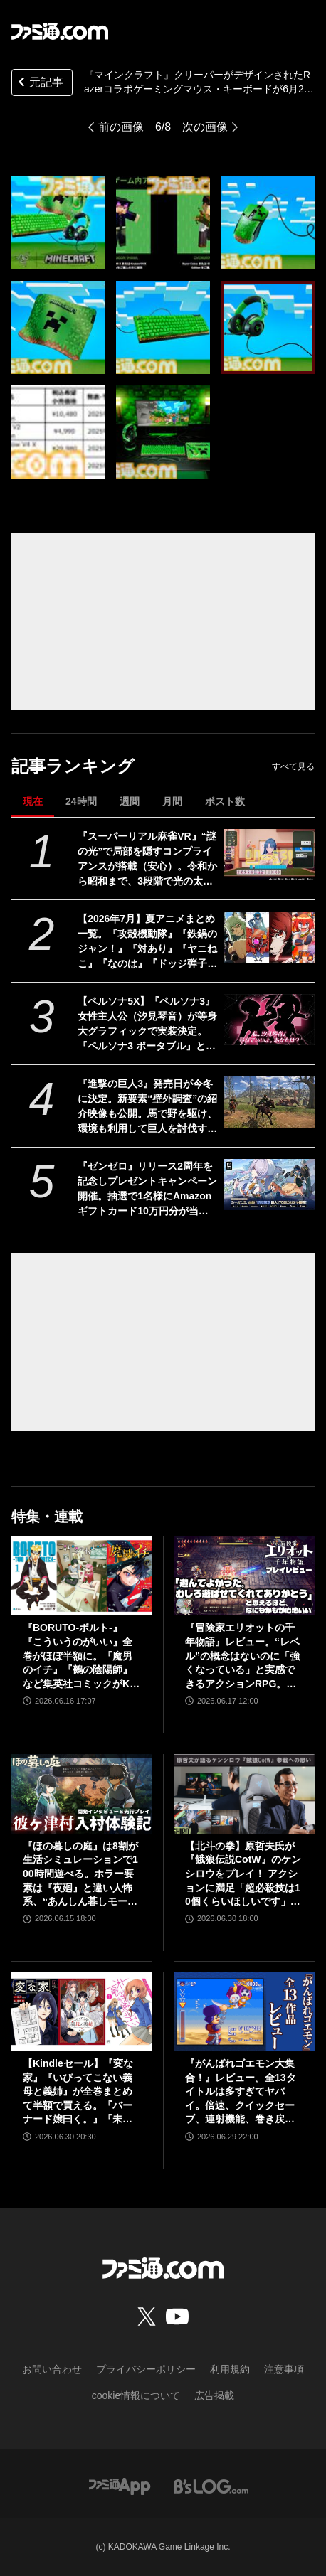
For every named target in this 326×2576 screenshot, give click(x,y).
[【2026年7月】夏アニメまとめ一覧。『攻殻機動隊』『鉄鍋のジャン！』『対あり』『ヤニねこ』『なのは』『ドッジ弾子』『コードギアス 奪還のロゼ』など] (269, 937)
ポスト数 (225, 801)
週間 (130, 801)
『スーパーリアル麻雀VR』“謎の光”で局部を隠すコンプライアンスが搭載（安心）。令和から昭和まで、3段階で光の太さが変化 (147, 859)
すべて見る (293, 766)
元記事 (39, 83)
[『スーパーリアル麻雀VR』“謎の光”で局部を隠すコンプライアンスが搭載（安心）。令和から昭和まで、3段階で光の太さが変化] (269, 854)
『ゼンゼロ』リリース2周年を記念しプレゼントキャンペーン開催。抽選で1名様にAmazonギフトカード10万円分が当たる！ (147, 1189)
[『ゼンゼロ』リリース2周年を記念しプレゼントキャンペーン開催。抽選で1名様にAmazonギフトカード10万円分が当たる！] (269, 1184)
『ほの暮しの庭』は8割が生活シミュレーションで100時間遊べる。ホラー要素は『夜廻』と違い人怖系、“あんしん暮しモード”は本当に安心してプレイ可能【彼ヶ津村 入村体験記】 (80, 1874)
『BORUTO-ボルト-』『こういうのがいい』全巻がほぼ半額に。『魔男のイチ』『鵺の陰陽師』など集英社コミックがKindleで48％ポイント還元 (81, 1656)
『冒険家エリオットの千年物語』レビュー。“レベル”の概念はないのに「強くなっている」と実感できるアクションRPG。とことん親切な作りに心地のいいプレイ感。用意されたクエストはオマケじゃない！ (242, 1656)
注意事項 (284, 2369)
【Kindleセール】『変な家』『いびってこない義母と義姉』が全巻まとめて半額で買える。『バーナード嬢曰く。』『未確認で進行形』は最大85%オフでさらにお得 (78, 2092)
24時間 (81, 801)
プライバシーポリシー (146, 2369)
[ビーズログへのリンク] (211, 2485)
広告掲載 (214, 2395)
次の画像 (205, 127)
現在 (33, 801)
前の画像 (121, 127)
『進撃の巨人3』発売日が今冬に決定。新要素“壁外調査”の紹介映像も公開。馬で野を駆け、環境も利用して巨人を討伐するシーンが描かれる (147, 1107)
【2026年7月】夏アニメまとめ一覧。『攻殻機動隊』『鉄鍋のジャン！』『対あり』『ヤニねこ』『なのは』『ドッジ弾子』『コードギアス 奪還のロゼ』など (147, 942)
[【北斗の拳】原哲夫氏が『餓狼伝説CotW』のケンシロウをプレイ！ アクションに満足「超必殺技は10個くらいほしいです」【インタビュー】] (244, 1793)
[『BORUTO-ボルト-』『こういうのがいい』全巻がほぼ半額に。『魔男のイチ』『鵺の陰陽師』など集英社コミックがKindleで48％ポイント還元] (81, 1575)
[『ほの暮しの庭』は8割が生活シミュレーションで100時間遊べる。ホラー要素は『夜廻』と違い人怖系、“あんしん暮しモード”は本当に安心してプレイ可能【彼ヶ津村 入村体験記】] (81, 1793)
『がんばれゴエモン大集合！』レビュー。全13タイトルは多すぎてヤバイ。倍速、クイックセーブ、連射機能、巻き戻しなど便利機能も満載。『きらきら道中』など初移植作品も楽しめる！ (240, 2092)
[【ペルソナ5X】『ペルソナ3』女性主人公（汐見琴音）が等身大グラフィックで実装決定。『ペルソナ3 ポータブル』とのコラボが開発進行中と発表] (269, 1019)
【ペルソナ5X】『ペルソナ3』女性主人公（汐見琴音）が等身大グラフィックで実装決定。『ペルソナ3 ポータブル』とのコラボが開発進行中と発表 (147, 1024)
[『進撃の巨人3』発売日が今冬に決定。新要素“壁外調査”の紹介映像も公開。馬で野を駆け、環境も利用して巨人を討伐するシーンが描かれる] (269, 1102)
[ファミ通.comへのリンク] (59, 31)
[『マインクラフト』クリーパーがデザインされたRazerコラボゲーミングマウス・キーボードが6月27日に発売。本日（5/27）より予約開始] (58, 222)
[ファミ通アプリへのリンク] (119, 2485)
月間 (172, 801)
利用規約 (230, 2369)
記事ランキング (73, 766)
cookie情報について (136, 2395)
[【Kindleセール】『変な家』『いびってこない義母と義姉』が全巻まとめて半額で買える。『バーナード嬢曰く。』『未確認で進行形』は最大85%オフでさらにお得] (81, 2011)
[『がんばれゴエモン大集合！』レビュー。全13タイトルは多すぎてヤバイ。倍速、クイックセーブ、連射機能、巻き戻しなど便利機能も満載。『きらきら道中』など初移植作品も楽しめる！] (244, 2011)
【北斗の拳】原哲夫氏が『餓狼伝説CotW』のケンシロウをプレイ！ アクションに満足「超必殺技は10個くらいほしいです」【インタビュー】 (243, 1874)
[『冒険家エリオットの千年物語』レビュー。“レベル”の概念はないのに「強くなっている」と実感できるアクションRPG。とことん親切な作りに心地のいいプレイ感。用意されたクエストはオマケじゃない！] (244, 1575)
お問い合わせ (52, 2369)
